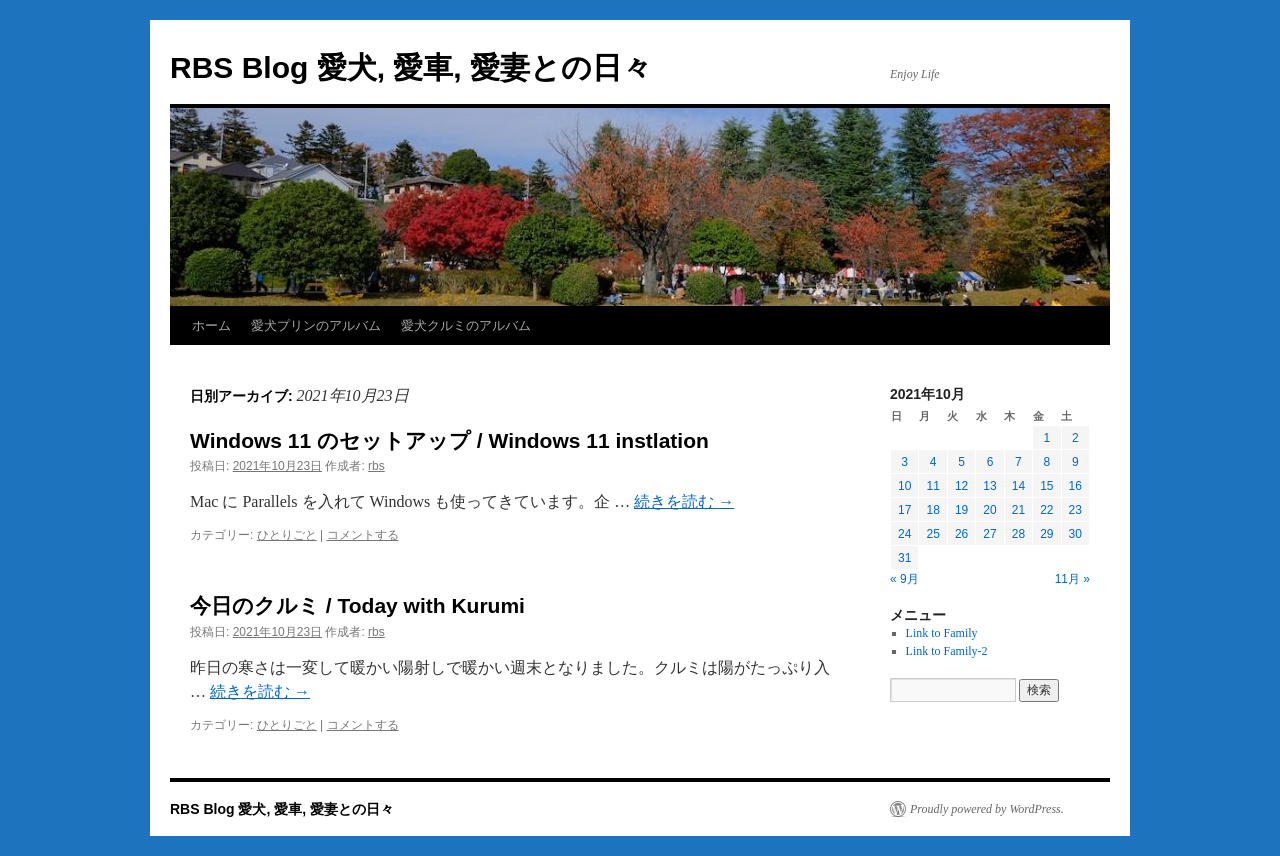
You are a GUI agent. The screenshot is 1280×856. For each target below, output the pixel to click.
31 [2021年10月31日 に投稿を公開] (904, 558)
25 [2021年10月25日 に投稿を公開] (932, 534)
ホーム (211, 325)
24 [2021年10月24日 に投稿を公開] (904, 534)
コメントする (363, 535)
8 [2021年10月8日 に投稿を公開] (1046, 462)
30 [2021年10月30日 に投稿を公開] (1075, 534)
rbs (376, 466)
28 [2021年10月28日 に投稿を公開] (1018, 534)
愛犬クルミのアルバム (466, 325)
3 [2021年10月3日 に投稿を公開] (904, 462)
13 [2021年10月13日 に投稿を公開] (989, 486)
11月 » (1072, 579)
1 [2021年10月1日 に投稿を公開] (1046, 438)
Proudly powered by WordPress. (987, 809)
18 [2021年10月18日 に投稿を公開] (932, 510)
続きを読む (684, 501)
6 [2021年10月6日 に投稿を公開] (990, 462)
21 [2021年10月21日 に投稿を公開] (1018, 510)
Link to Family (942, 633)
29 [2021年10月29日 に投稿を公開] (1046, 534)
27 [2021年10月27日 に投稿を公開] (989, 534)
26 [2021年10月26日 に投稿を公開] (961, 534)
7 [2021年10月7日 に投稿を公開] (1018, 462)
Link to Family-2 (947, 651)
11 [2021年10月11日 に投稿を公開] (932, 486)
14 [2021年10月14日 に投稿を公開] (1018, 486)
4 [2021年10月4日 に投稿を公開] (933, 462)
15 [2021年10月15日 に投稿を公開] (1046, 486)
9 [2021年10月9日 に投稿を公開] (1075, 462)
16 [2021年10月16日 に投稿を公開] (1075, 486)
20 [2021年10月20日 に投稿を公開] (989, 510)
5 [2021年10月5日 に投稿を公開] (961, 462)
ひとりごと (287, 535)
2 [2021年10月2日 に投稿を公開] (1075, 438)
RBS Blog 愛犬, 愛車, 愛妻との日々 (411, 67)
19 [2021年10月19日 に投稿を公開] (961, 510)
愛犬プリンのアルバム (316, 325)
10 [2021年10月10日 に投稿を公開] (904, 486)
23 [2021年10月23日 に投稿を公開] (1075, 510)
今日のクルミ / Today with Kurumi (357, 605)
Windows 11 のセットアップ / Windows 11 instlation (449, 440)
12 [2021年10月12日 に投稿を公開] (961, 486)
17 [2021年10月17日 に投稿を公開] (904, 510)
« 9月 (904, 579)
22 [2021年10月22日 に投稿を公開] (1046, 510)
